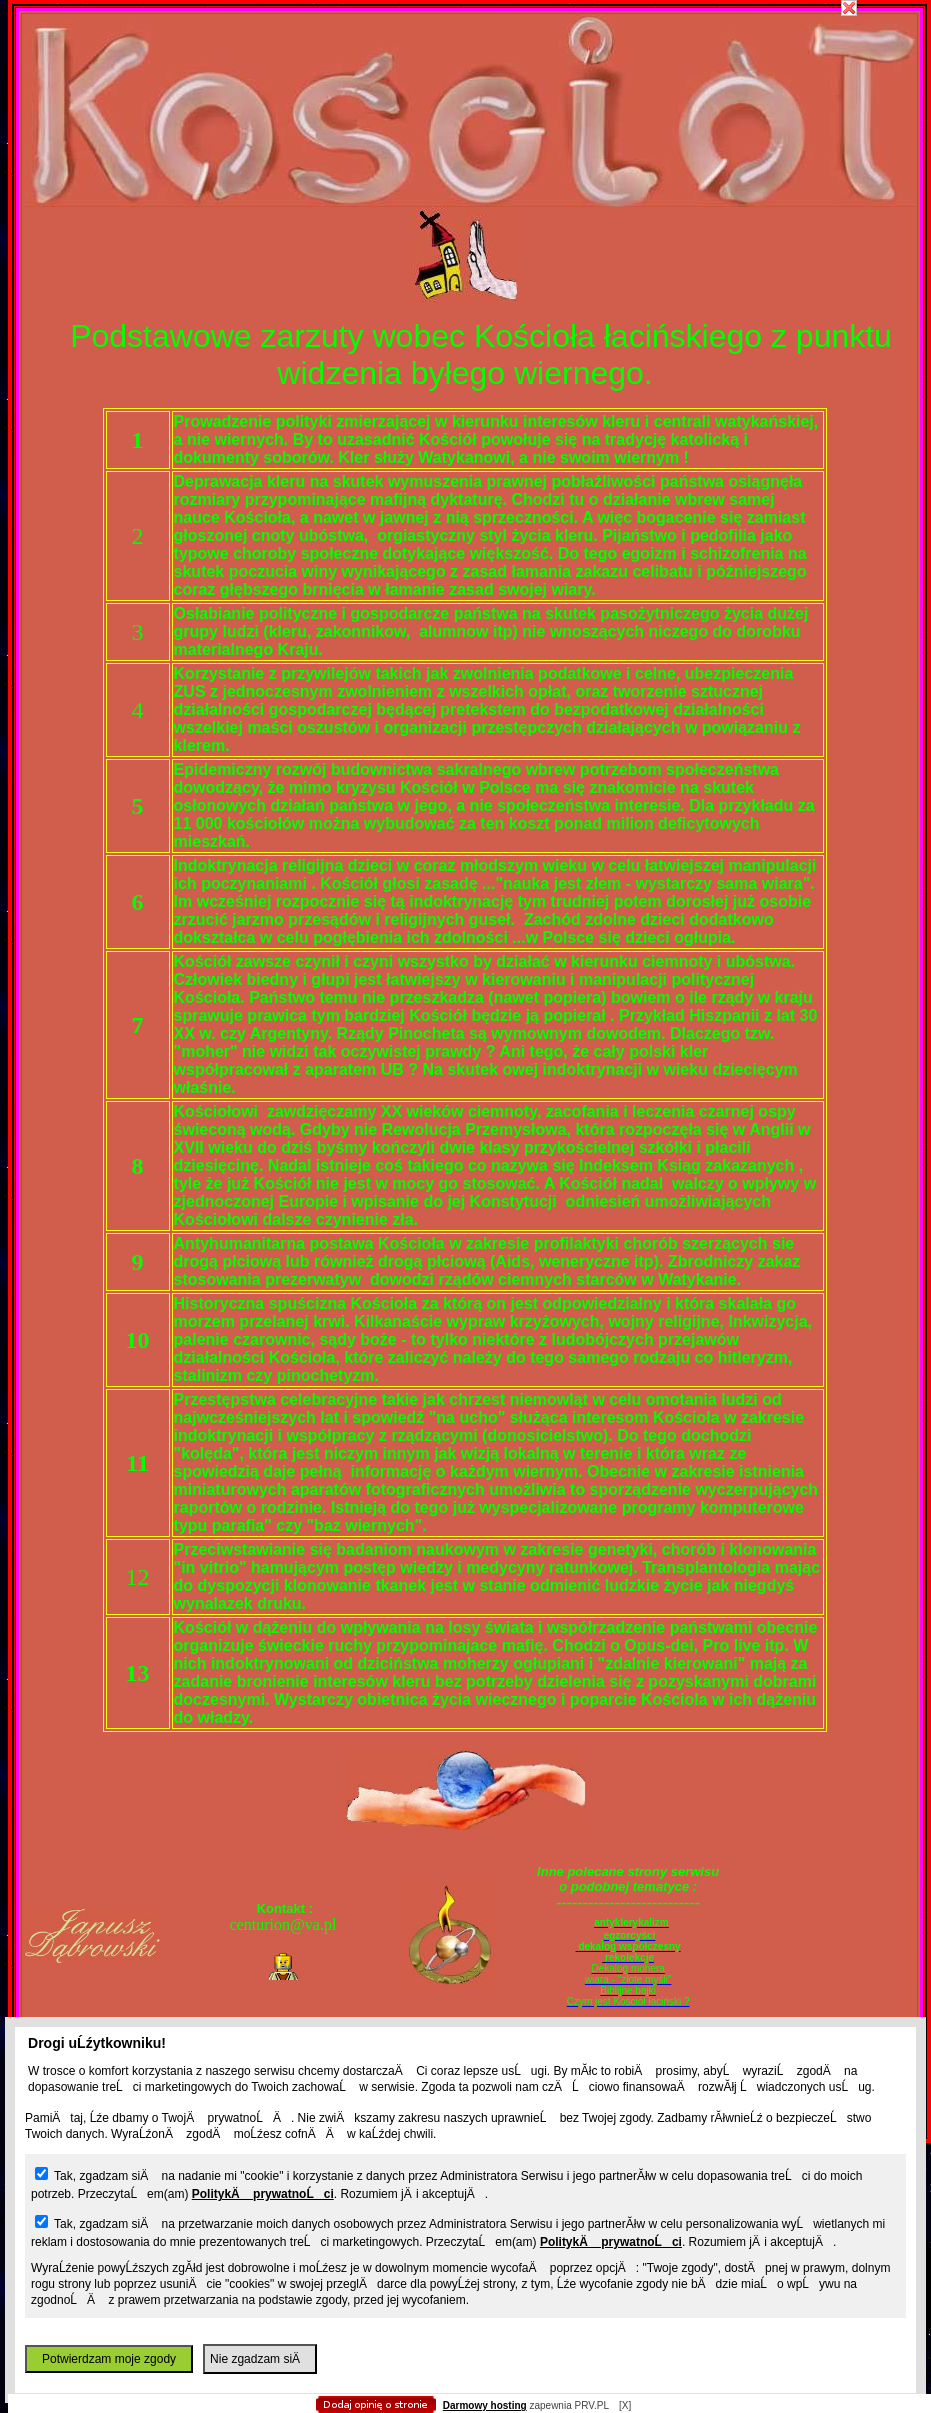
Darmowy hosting (485, 2405)
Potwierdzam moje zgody (109, 2359)
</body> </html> (466, 100)
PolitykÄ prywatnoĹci (263, 2194)
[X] (625, 2405)
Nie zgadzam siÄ (260, 2359)
